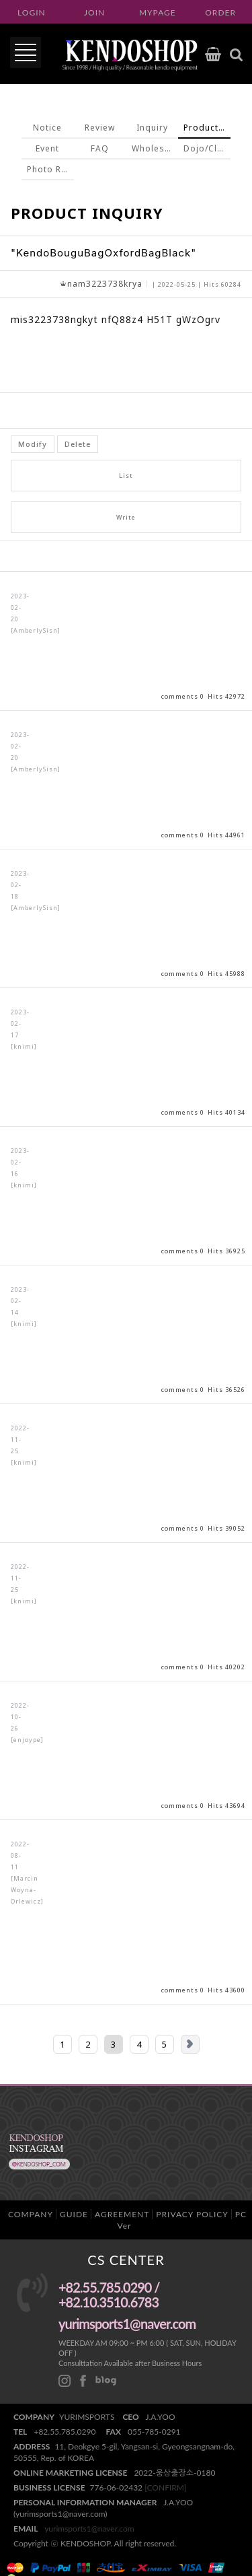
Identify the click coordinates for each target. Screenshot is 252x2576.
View (126, 641)
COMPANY (30, 2214)
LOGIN (31, 12)
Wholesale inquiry (155, 148)
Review (100, 127)
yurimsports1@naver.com (89, 2528)
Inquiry (152, 127)
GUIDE (74, 2214)
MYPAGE (157, 12)
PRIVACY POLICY (192, 2214)
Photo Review (50, 169)
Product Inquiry (206, 127)
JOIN (94, 12)
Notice (47, 127)
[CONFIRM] (165, 2487)
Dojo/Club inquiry (206, 148)
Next (190, 2044)
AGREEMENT (122, 2214)
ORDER (220, 12)
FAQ (100, 148)
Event (47, 148)
